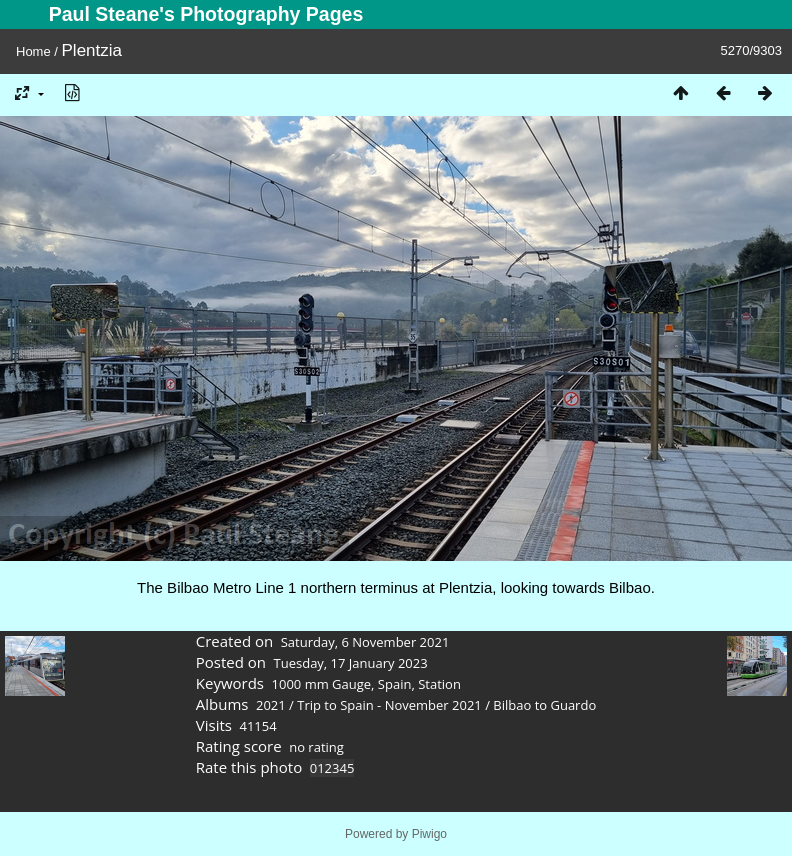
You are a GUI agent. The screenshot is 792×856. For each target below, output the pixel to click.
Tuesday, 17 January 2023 (351, 663)
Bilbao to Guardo (544, 705)
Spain (395, 684)
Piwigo (429, 834)
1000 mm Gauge (322, 684)
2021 (271, 705)
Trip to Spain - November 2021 (389, 705)
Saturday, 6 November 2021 (365, 642)
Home (33, 51)
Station (439, 684)
